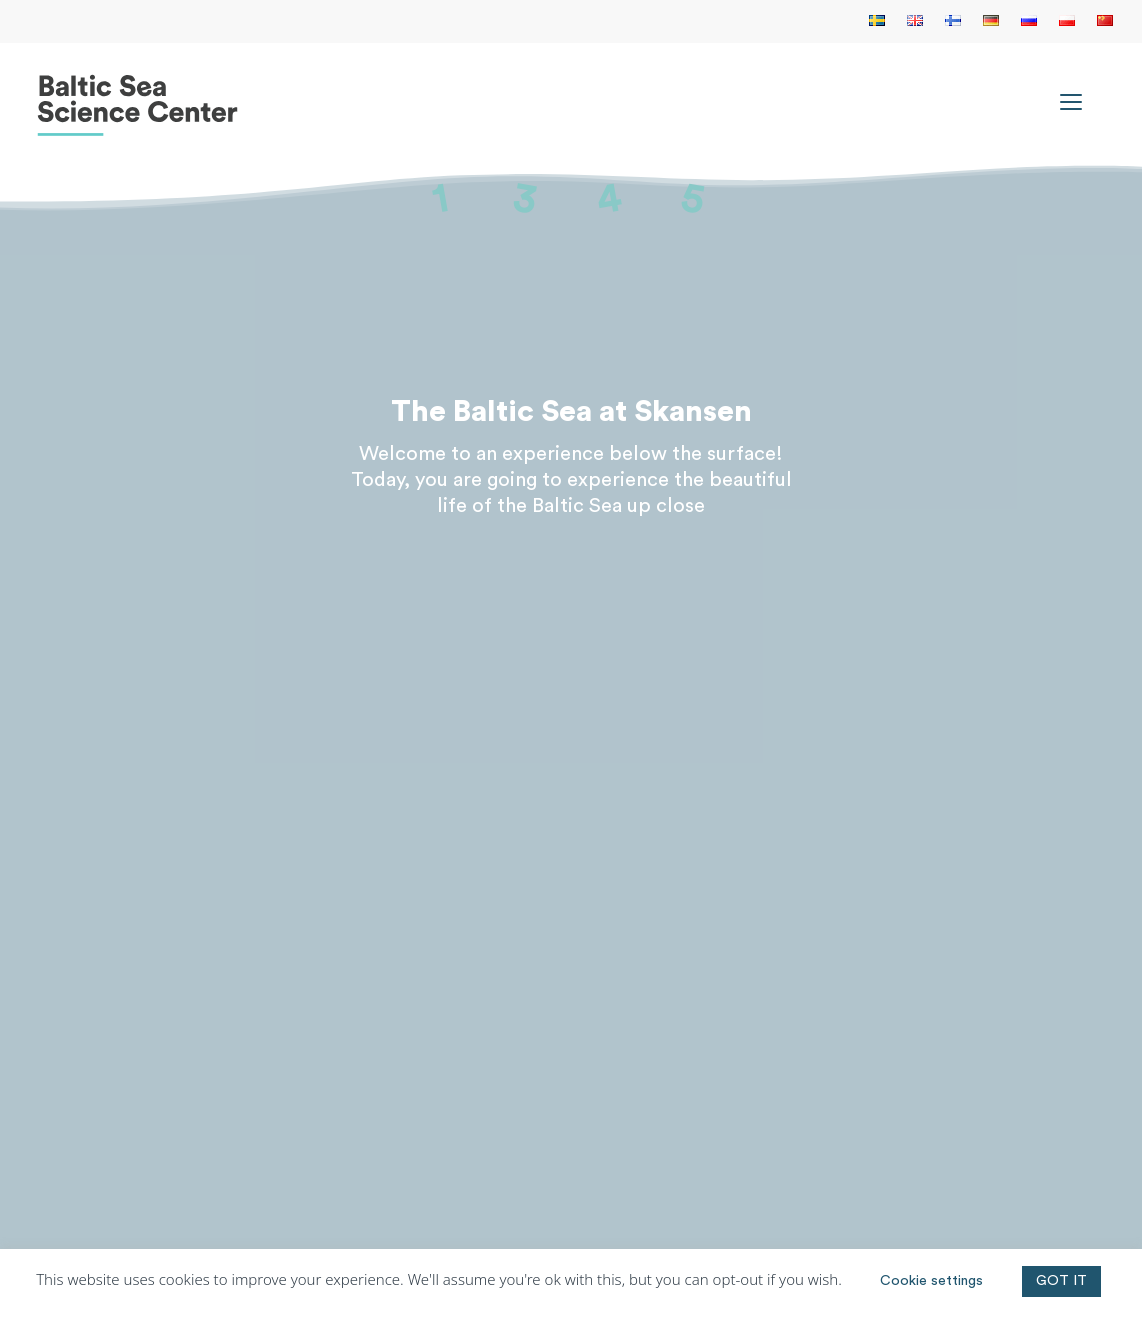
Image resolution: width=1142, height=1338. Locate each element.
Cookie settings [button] (931, 1281)
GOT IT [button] (1061, 1281)
